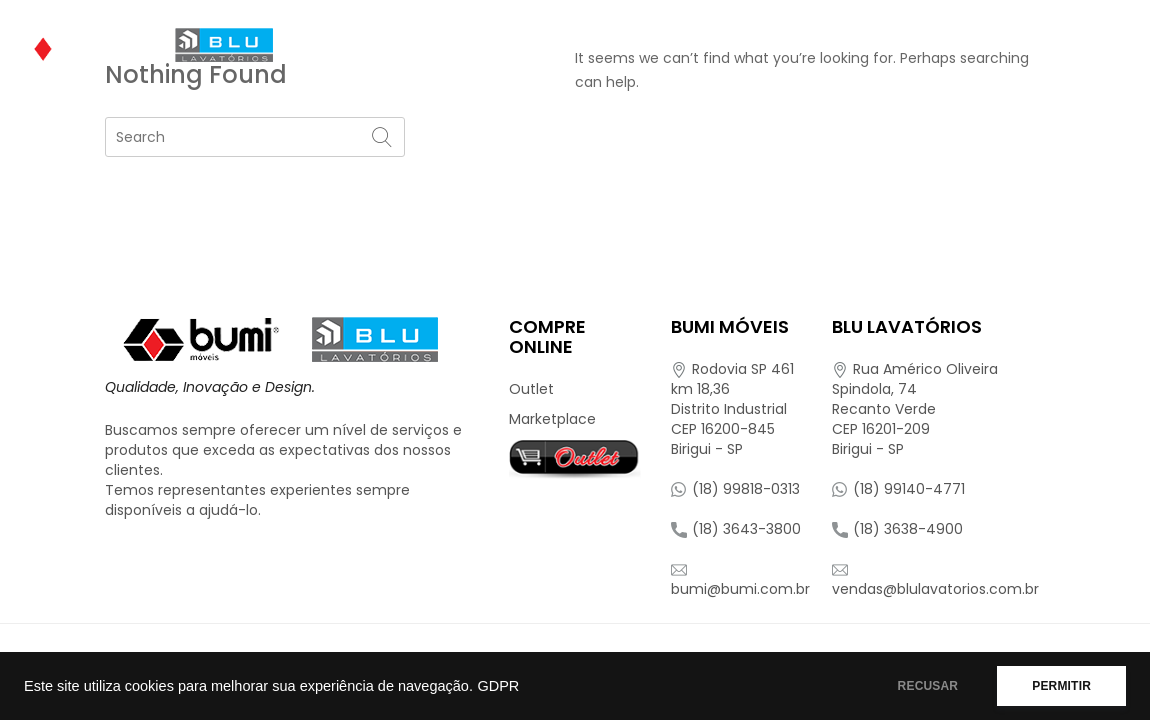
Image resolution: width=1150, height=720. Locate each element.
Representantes (1005, 45)
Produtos (503, 45)
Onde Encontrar (666, 45)
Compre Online (831, 45)
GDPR (498, 686)
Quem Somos (371, 45)
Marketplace (552, 419)
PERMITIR (1061, 686)
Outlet (531, 389)
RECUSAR (928, 686)
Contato (359, 105)
